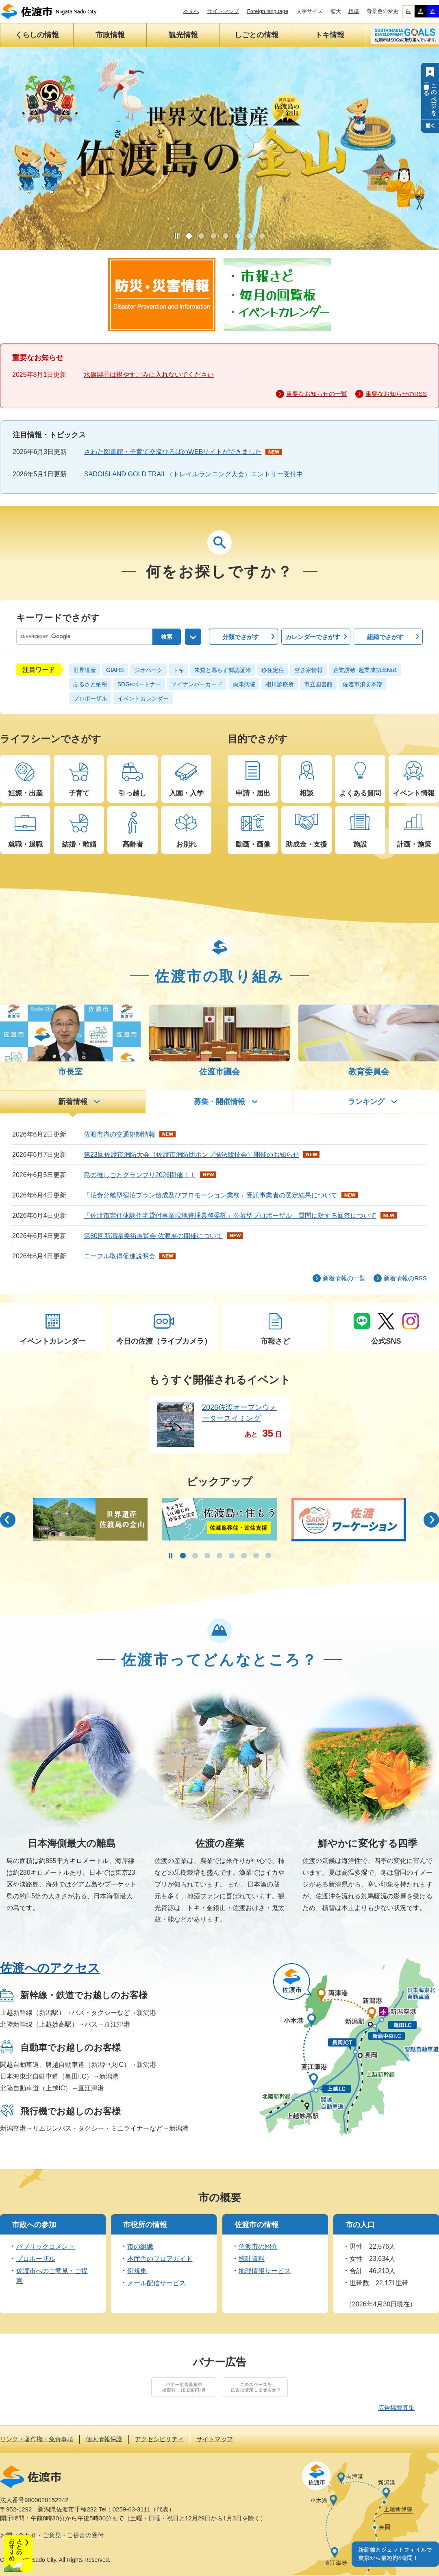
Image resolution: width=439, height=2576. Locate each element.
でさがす (240, 637)
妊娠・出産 (25, 793)
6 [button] (250, 236)
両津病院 (244, 684)
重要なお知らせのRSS (396, 393)
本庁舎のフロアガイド (159, 2258)
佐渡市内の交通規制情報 (119, 1134)
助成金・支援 (306, 844)
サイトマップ (223, 11)
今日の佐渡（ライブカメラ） (163, 1341)
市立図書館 (318, 684)
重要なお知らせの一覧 (316, 393)
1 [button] (189, 236)
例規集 (137, 2270)
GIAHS (115, 670)
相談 (306, 793)
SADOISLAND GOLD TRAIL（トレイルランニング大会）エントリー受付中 (193, 474)
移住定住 (272, 670)
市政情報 (110, 35)
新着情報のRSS (405, 1278)
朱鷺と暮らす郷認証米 (222, 670)
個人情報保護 (104, 2439)
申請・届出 (253, 793)
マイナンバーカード (196, 684)
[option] (90, 1519)
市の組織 (140, 2246)
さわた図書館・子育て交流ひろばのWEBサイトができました (172, 451)
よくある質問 (360, 793)
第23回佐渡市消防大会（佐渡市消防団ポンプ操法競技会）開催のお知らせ (191, 1154)
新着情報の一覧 (344, 1278)
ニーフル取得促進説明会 (119, 1256)
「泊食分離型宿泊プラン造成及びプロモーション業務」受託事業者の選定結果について (210, 1195)
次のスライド (431, 1520)
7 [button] (262, 236)
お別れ (186, 844)
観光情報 (183, 35)
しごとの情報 (256, 35)
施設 (360, 844)
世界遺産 (84, 670)
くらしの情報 (37, 35)
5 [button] (237, 236)
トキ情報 (329, 35)
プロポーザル (90, 698)
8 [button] (268, 1555)
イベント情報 (414, 793)
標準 (353, 11)
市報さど (275, 1341)
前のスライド (7, 1520)
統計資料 (252, 2258)
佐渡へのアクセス (50, 1968)
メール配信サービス (156, 2283)
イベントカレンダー (143, 698)
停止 (176, 236)
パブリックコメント (45, 2246)
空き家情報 (308, 670)
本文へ (191, 11)
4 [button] (225, 236)
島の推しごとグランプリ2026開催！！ (140, 1174)
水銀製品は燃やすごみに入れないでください (149, 374)
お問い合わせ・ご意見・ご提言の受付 (52, 2535)
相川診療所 (279, 684)
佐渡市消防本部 (362, 684)
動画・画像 (253, 844)
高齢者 (132, 844)
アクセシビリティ (159, 2439)
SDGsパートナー (139, 684)
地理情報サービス (265, 2270)
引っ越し (132, 793)
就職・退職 (25, 844)
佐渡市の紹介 (258, 2246)
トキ (178, 670)
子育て (79, 793)
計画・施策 (414, 844)
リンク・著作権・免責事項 (36, 2439)
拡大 (335, 11)
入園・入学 (186, 793)
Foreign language (267, 11)
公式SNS (386, 1341)
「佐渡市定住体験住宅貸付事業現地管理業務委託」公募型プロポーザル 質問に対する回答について (230, 1215)
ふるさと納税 (90, 684)
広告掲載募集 (396, 2407)
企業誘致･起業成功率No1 (365, 670)
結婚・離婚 (79, 844)
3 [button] (213, 236)
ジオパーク (148, 670)
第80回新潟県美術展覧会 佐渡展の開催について (153, 1235)
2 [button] (201, 236)
